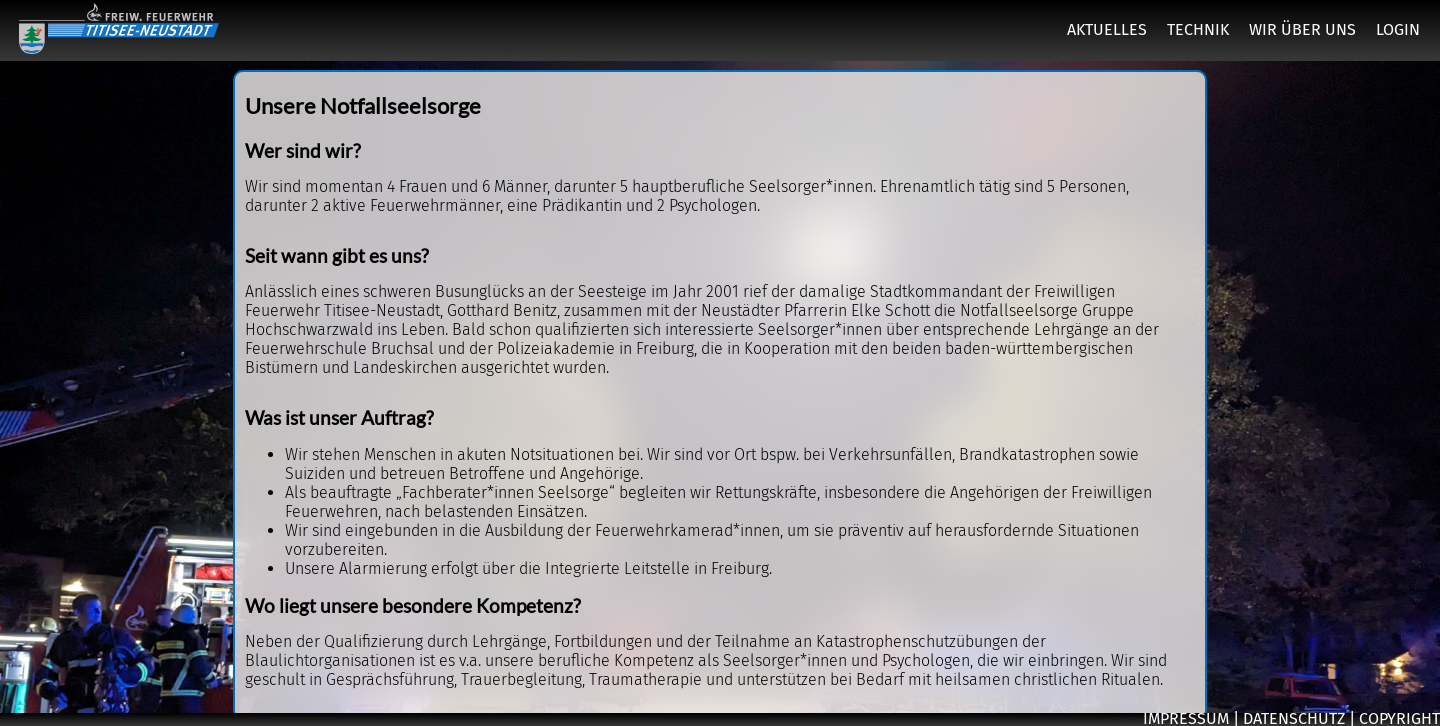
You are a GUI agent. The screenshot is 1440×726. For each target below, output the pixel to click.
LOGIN (1398, 29)
